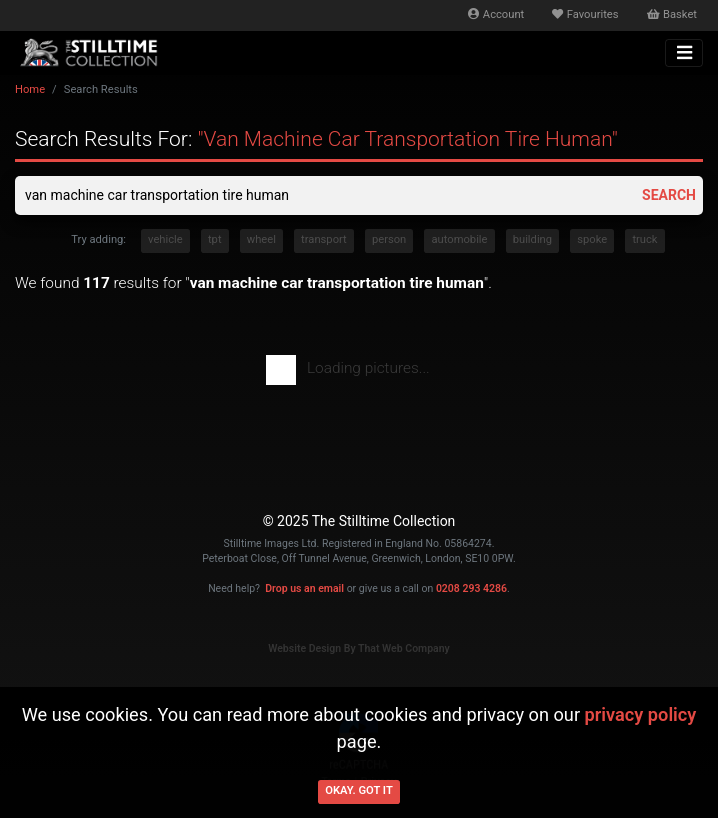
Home (30, 89)
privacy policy (641, 714)
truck (644, 239)
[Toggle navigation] (684, 53)
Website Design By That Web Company (359, 648)
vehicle (165, 239)
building (532, 239)
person (389, 239)
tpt (215, 239)
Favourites (585, 14)
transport (324, 239)
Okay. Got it (359, 790)
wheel (261, 239)
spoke (592, 239)
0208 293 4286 (471, 588)
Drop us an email (304, 588)
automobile (459, 239)
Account (496, 14)
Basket (672, 14)
